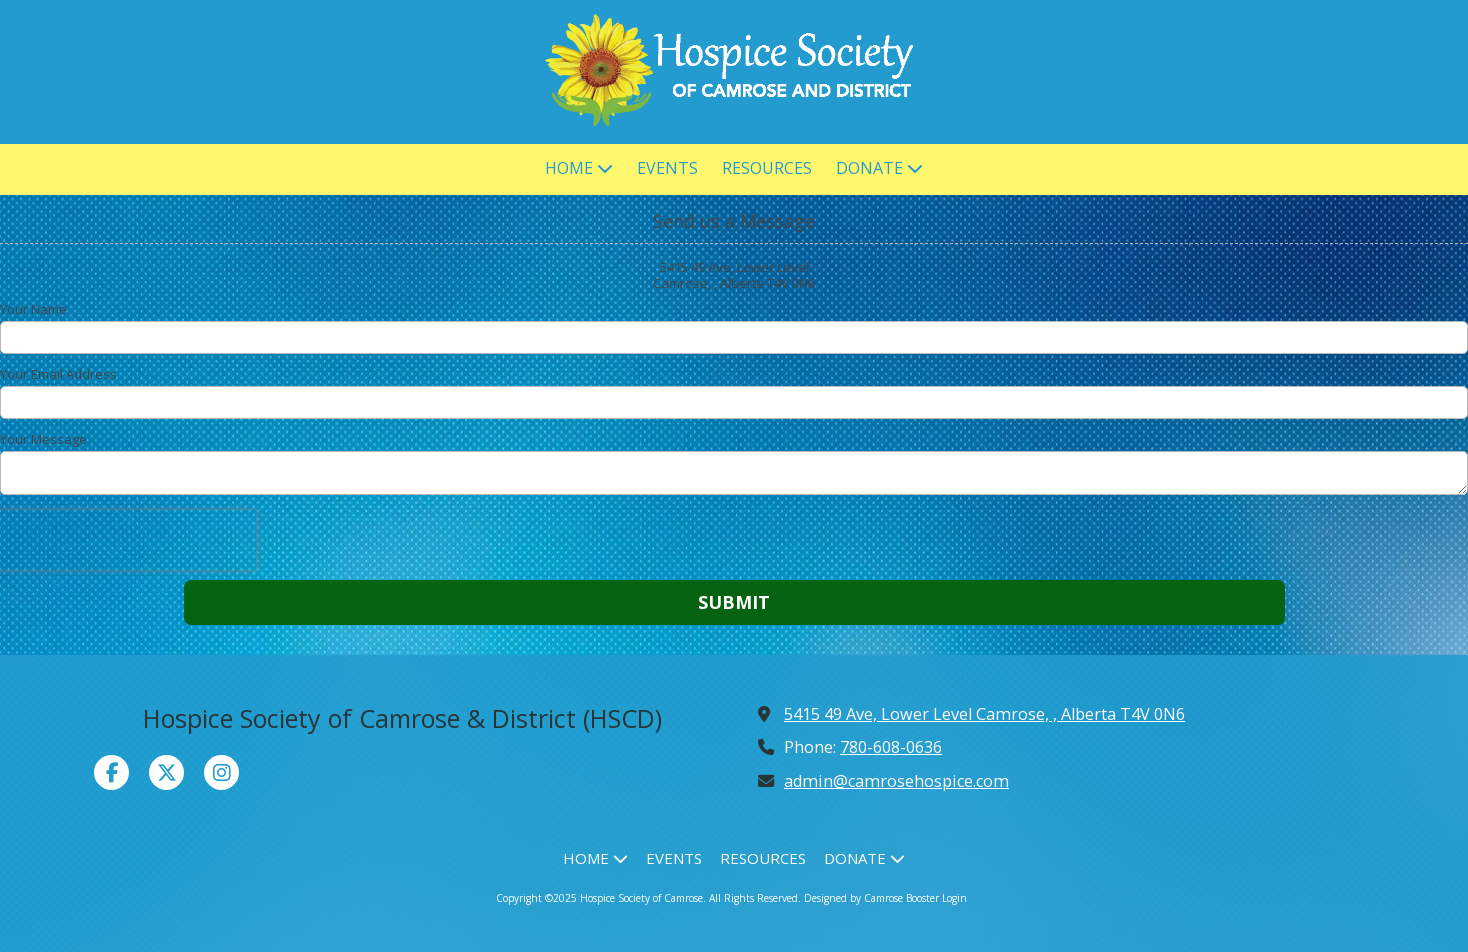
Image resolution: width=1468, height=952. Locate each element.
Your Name (33, 309)
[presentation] (128, 540)
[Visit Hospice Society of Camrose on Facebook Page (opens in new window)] (111, 772)
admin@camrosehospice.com (896, 781)
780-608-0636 (891, 747)
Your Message (43, 439)
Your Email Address (58, 374)
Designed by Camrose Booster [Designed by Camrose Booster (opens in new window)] (871, 898)
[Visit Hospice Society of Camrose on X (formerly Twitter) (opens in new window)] (166, 772)
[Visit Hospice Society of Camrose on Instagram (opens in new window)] (221, 772)
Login (954, 898)
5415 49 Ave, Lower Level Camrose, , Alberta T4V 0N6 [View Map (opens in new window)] (984, 714)
